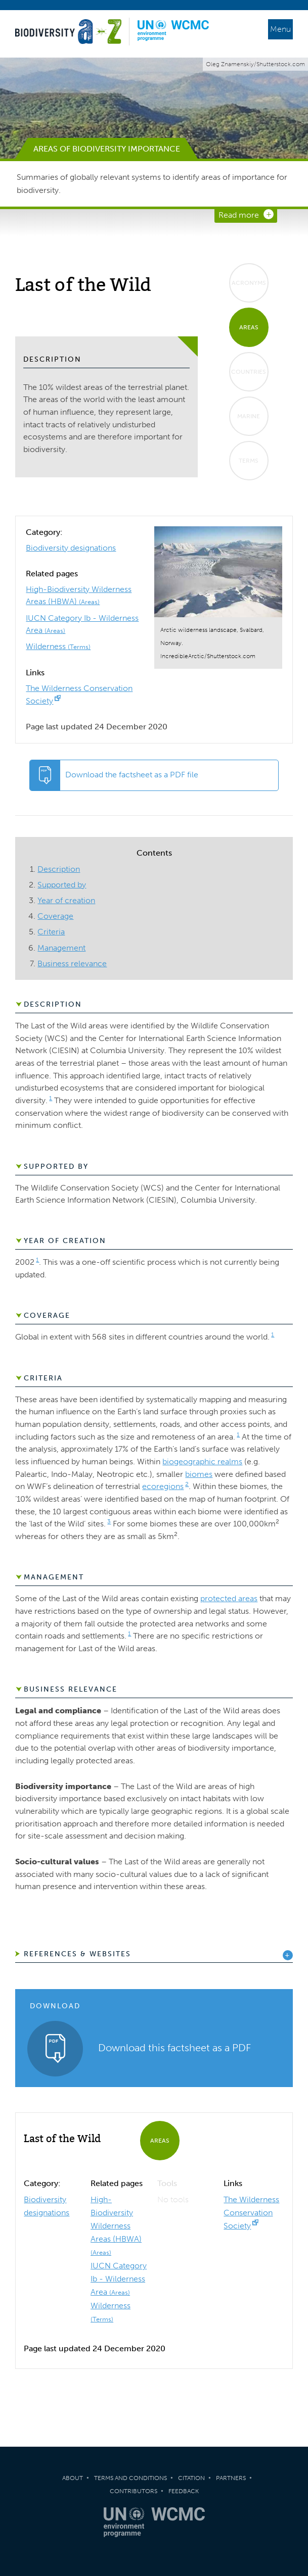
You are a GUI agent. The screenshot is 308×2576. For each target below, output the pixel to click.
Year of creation (66, 900)
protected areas (228, 1598)
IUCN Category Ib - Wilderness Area (119, 2279)
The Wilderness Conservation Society (251, 2213)
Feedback (183, 2491)
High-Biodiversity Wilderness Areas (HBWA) (116, 2225)
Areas (248, 327)
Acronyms (249, 282)
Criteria (51, 931)
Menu (280, 29)
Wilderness (58, 646)
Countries (248, 371)
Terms (248, 460)
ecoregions (163, 1486)
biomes (198, 1474)
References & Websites (77, 1954)
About (72, 2478)
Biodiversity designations (71, 548)
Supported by (61, 884)
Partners (231, 2478)
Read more (238, 215)
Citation (191, 2478)
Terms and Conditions (130, 2478)
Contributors (133, 2491)
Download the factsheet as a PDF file (131, 774)
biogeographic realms (202, 1461)
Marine (248, 416)
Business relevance (72, 963)
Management (61, 948)
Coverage (55, 916)
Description (58, 869)
